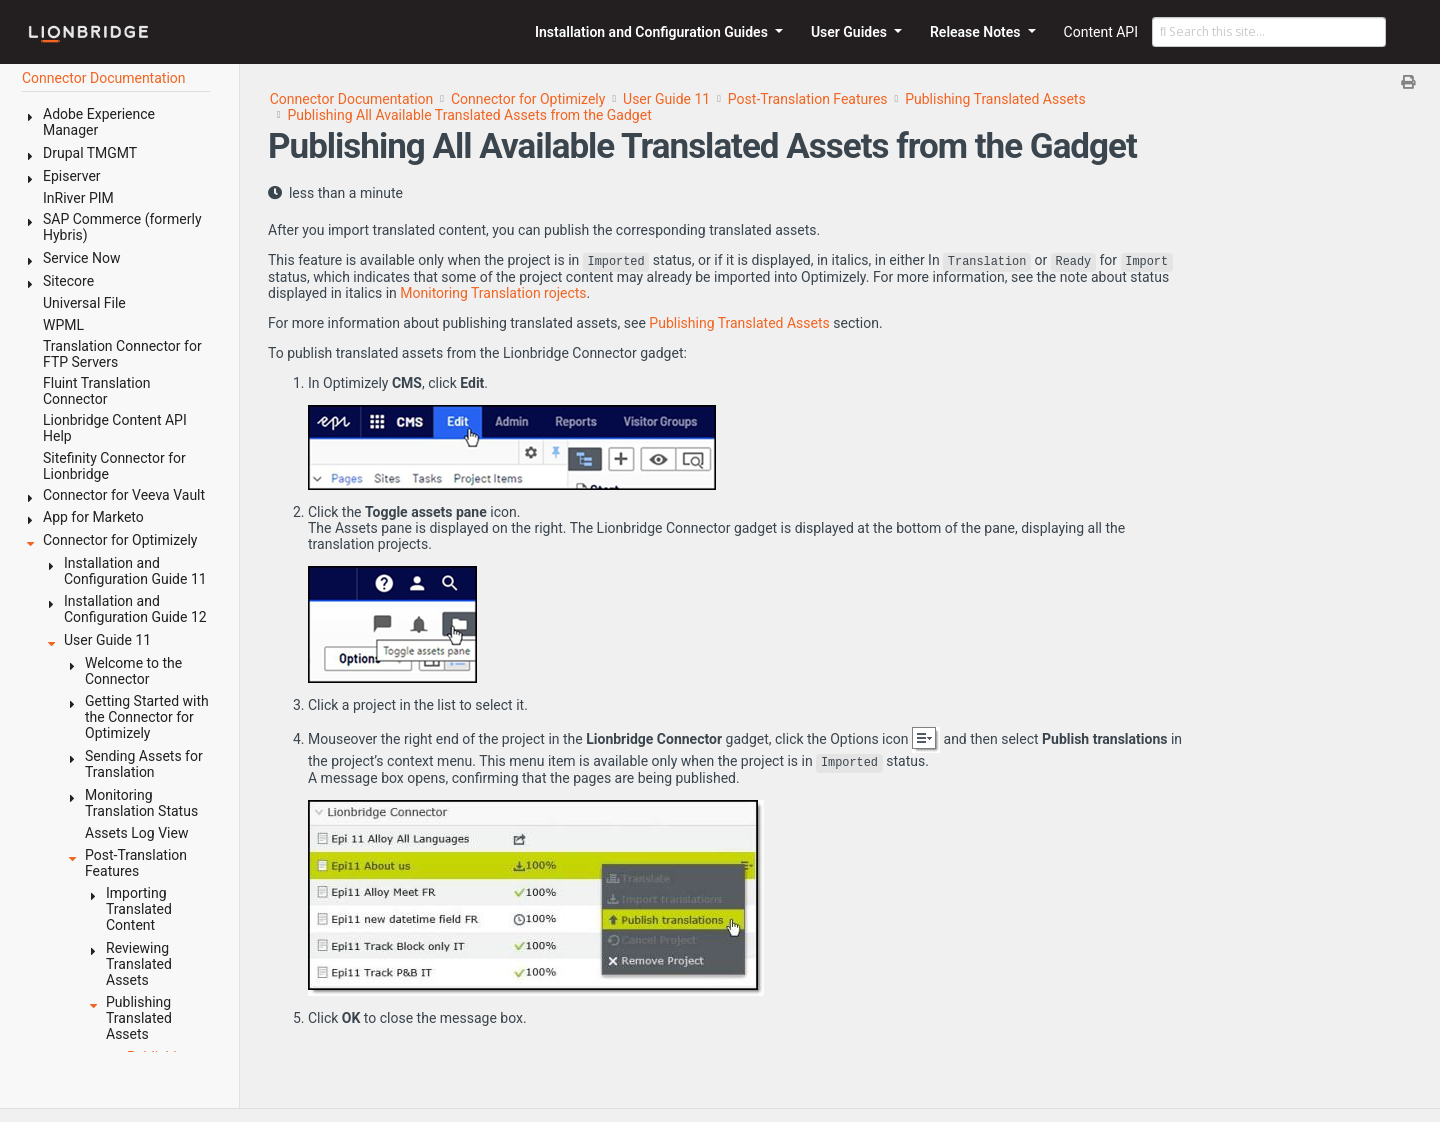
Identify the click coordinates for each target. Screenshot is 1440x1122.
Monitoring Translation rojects (493, 293)
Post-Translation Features (808, 99)
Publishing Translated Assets (995, 99)
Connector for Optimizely (528, 99)
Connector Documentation (352, 99)
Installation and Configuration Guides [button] (653, 32)
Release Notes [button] (977, 32)
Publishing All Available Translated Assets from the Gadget (469, 115)
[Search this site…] (1269, 32)
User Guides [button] (851, 32)
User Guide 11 (666, 99)
